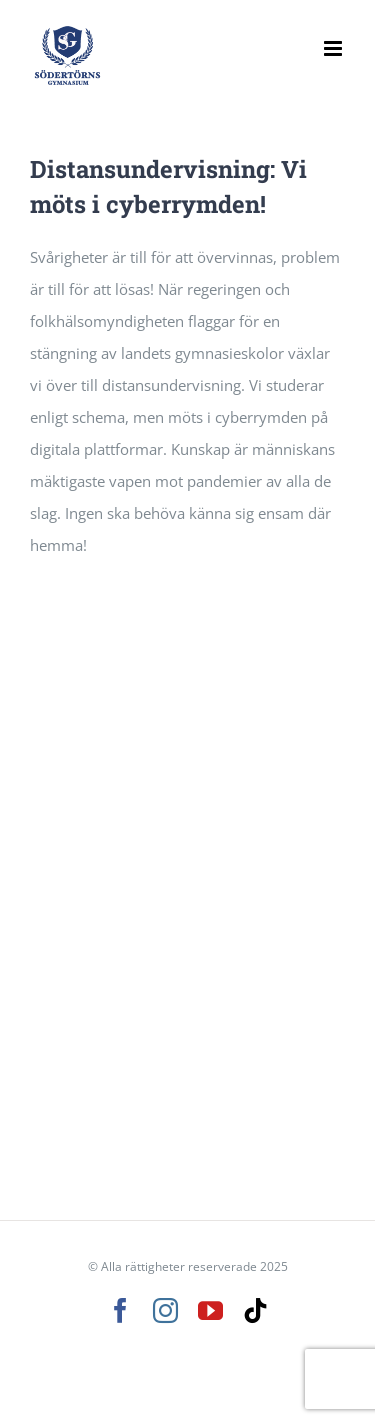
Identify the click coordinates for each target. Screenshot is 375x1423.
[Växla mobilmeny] (334, 48)
